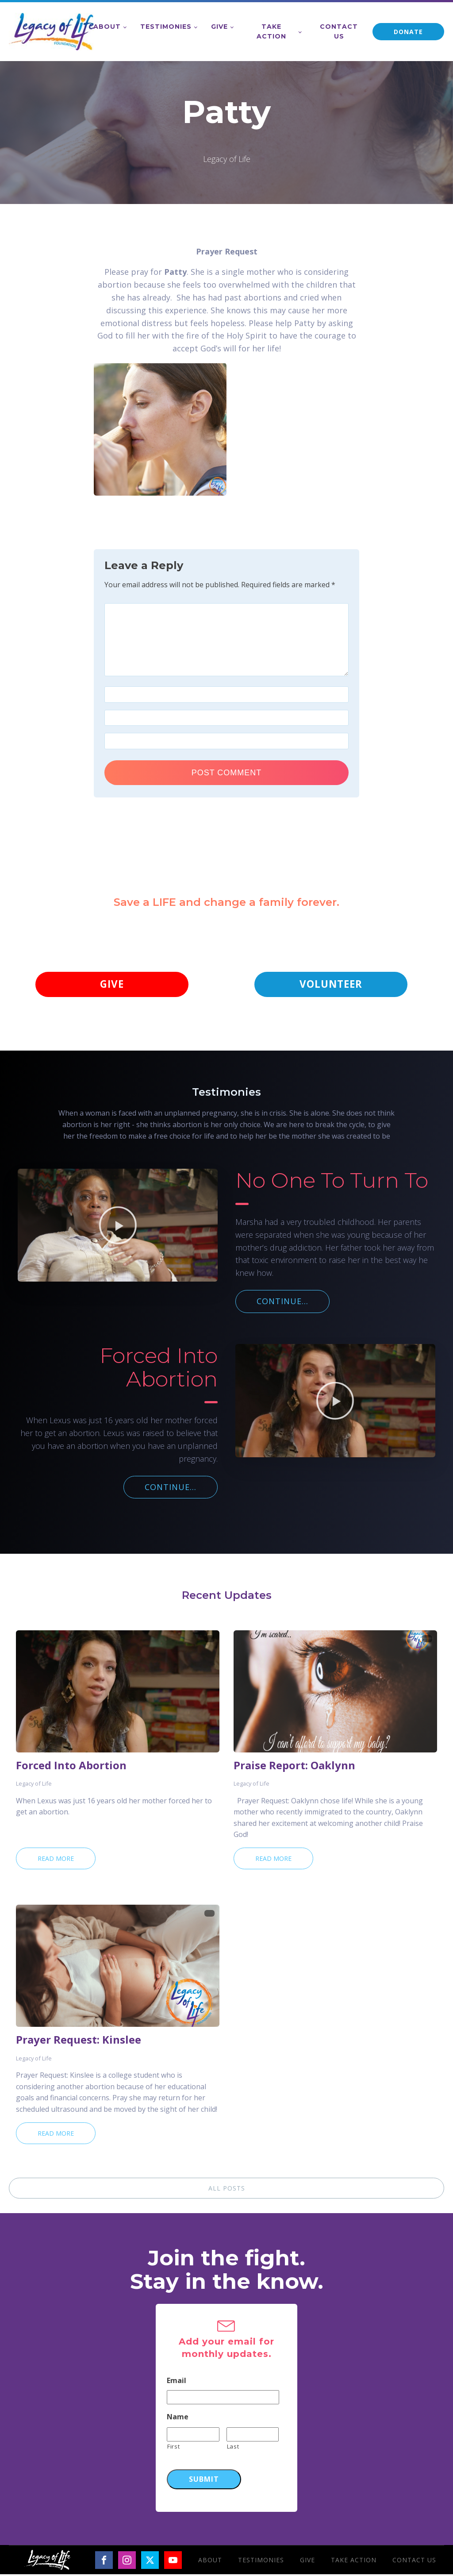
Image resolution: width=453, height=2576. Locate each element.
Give (219, 27)
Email (176, 2382)
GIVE (112, 985)
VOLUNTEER (331, 985)
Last (233, 2448)
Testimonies (166, 27)
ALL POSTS (226, 2190)
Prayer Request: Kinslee (78, 2041)
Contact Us (339, 31)
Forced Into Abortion (71, 1767)
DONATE (408, 31)
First (173, 2448)
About (107, 27)
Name (177, 2418)
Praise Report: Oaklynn (294, 1767)
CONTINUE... (282, 1303)
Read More (56, 1860)
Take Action (271, 31)
